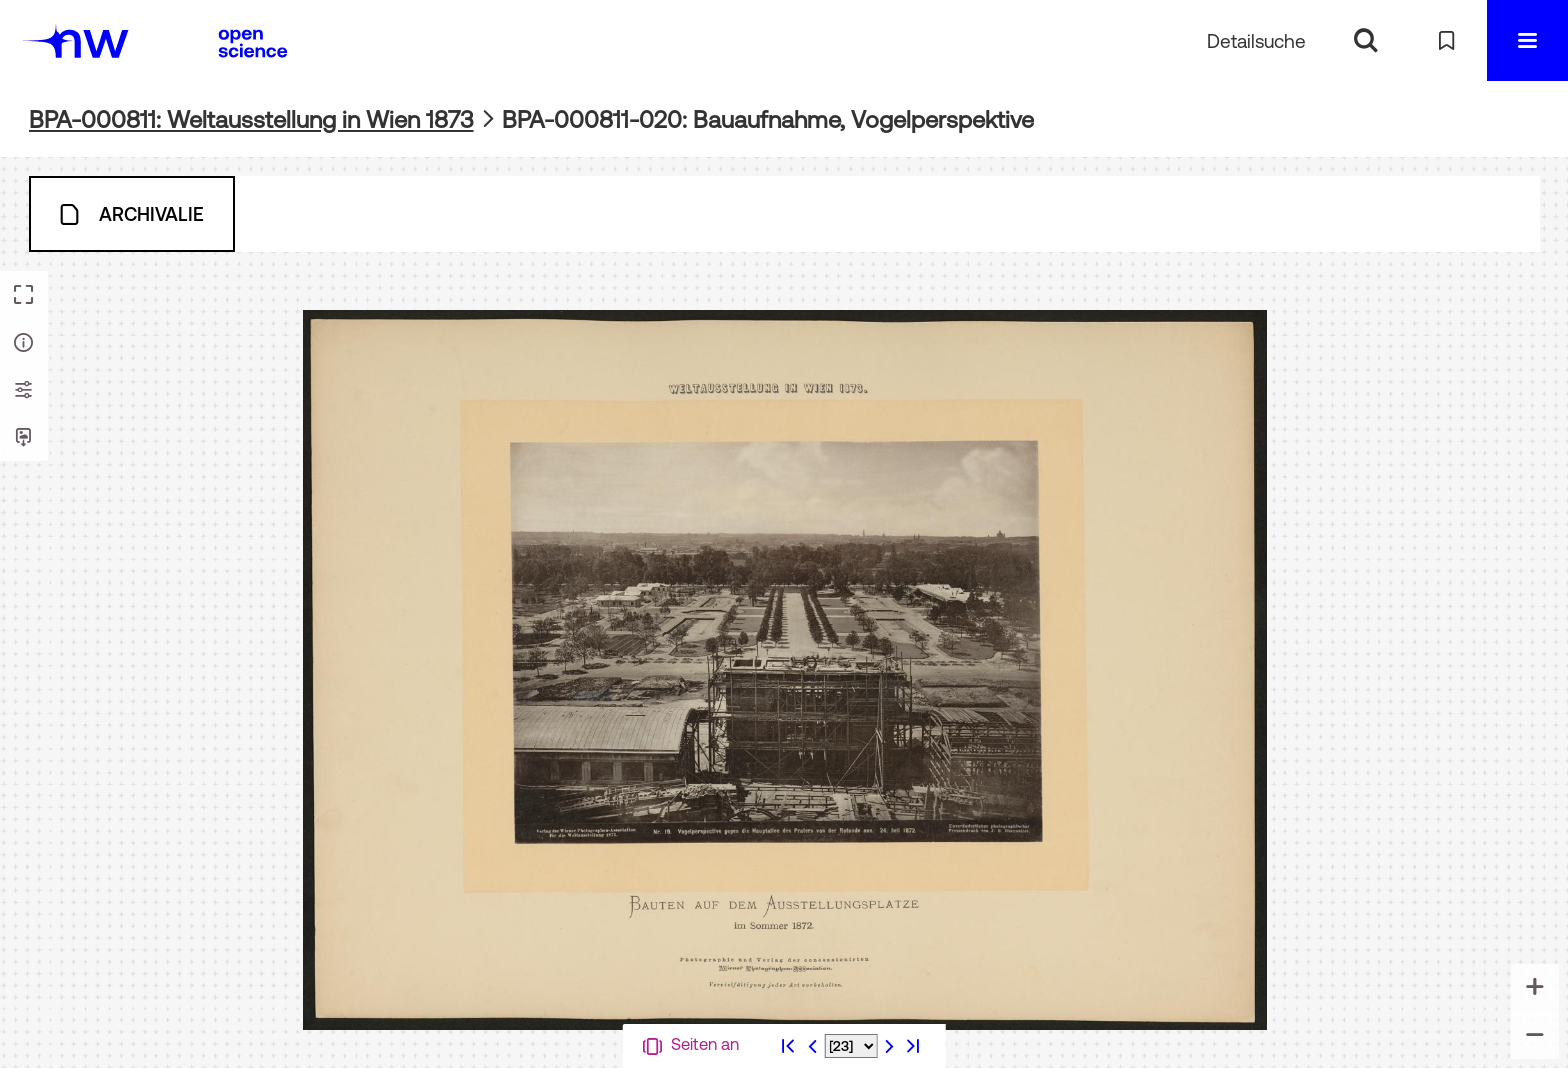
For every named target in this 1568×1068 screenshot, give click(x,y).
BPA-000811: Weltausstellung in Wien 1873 (251, 119)
